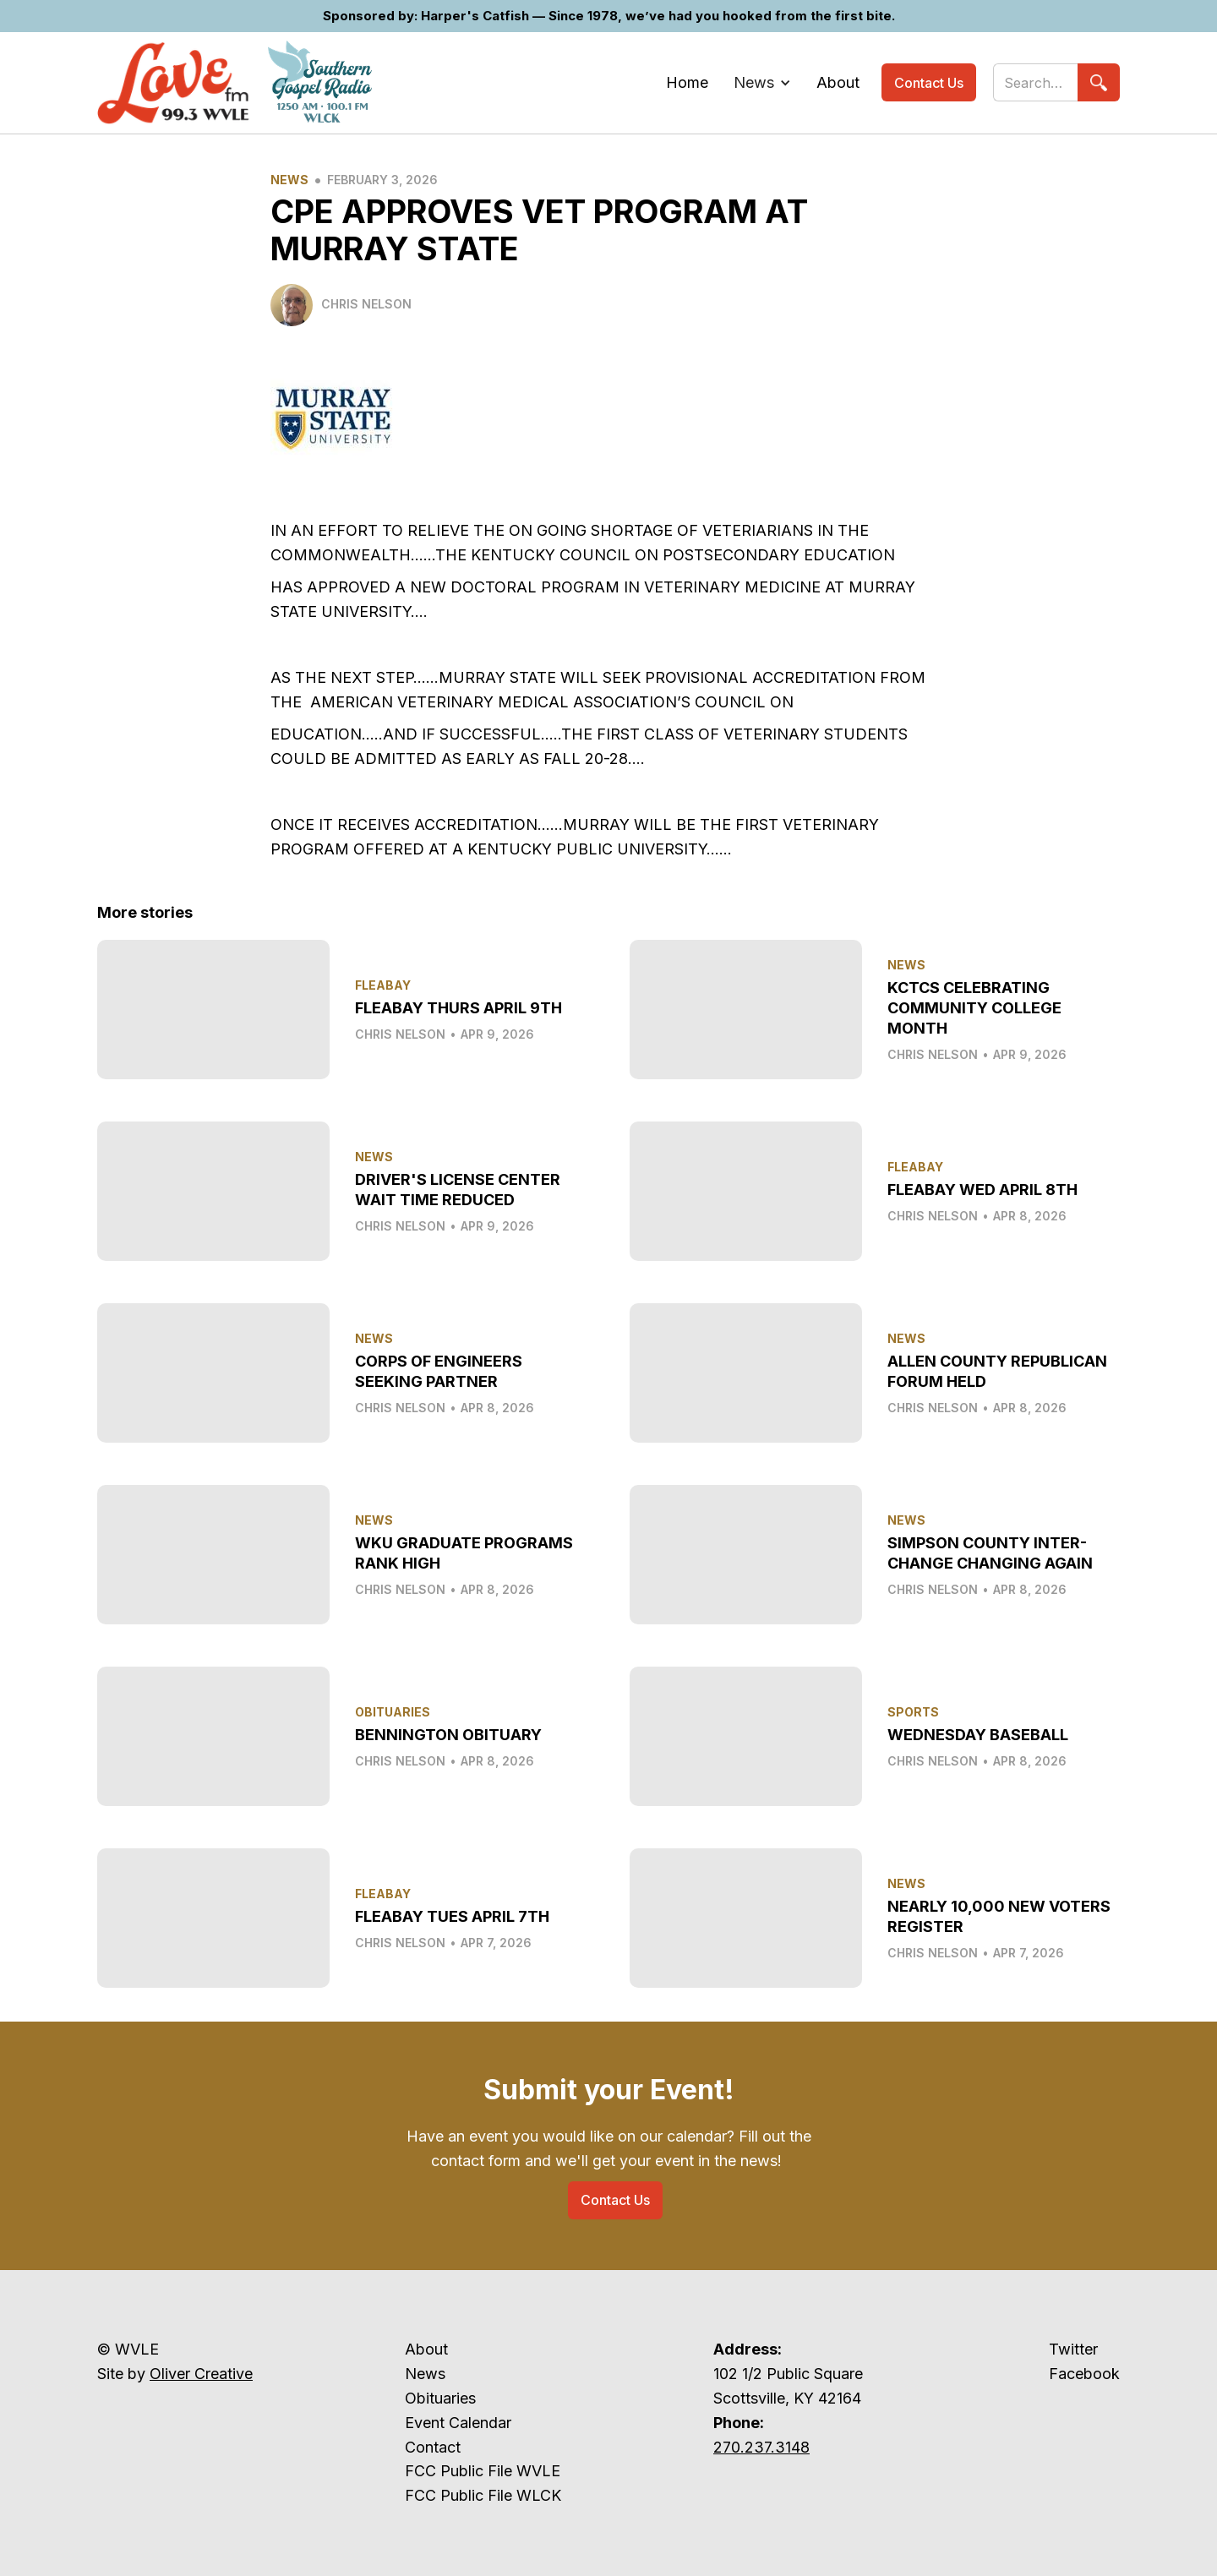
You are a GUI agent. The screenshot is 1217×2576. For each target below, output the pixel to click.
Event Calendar (458, 2422)
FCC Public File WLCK (483, 2495)
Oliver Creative (201, 2373)
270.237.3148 (761, 2447)
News (289, 179)
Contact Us (928, 82)
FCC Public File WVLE (482, 2471)
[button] (762, 83)
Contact (433, 2447)
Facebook (1084, 2373)
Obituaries (440, 2398)
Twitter (1073, 2349)
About (426, 2349)
